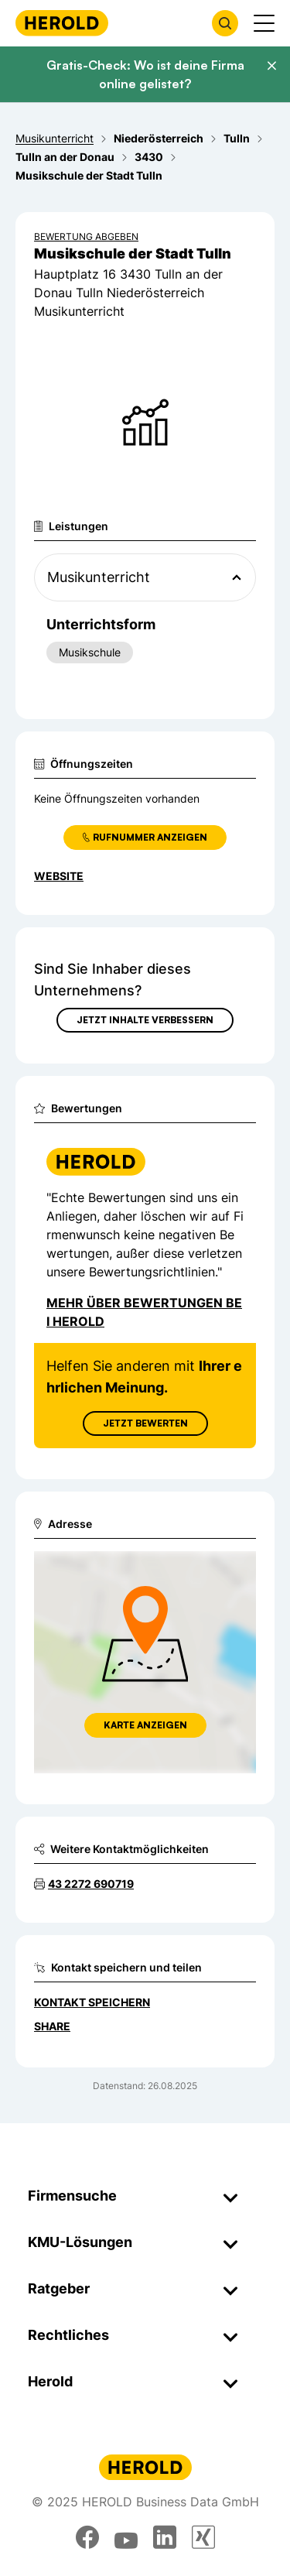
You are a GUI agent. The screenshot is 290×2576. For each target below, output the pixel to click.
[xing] (203, 2537)
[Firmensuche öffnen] (225, 23)
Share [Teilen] (52, 2026)
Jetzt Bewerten (145, 1423)
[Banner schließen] (271, 66)
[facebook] (87, 2537)
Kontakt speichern (92, 2002)
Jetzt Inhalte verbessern (145, 1020)
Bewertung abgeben (86, 236)
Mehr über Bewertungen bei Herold (144, 1312)
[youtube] (126, 2537)
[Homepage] (61, 23)
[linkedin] (164, 2537)
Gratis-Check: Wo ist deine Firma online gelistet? (145, 74)
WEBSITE (59, 875)
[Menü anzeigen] (264, 23)
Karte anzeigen (145, 1725)
